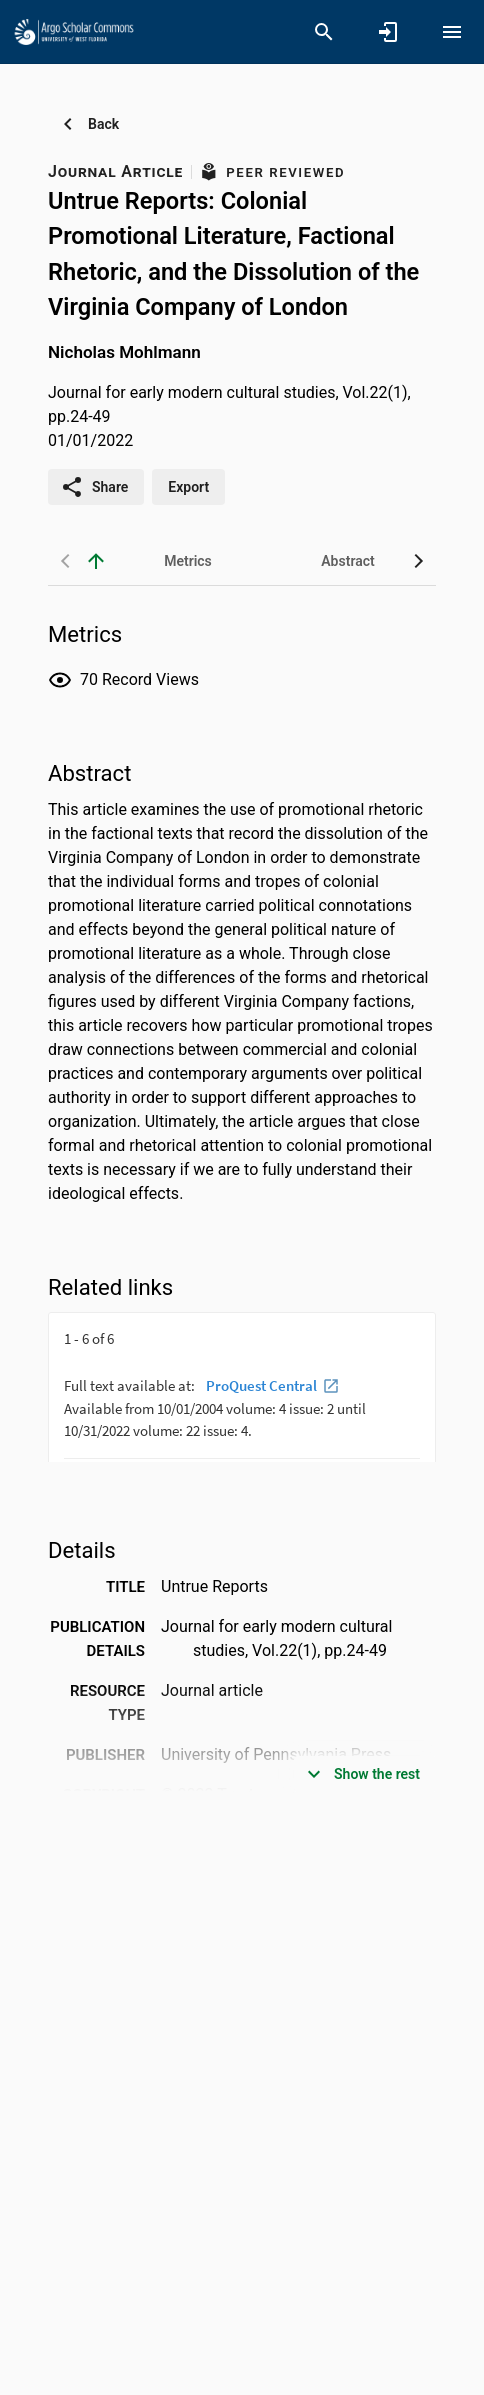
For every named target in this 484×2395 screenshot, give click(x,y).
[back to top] (96, 561)
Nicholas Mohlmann (124, 352)
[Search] (324, 32)
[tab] (188, 561)
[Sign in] (388, 32)
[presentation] (242, 1387)
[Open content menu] (452, 32)
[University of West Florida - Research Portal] (74, 31)
